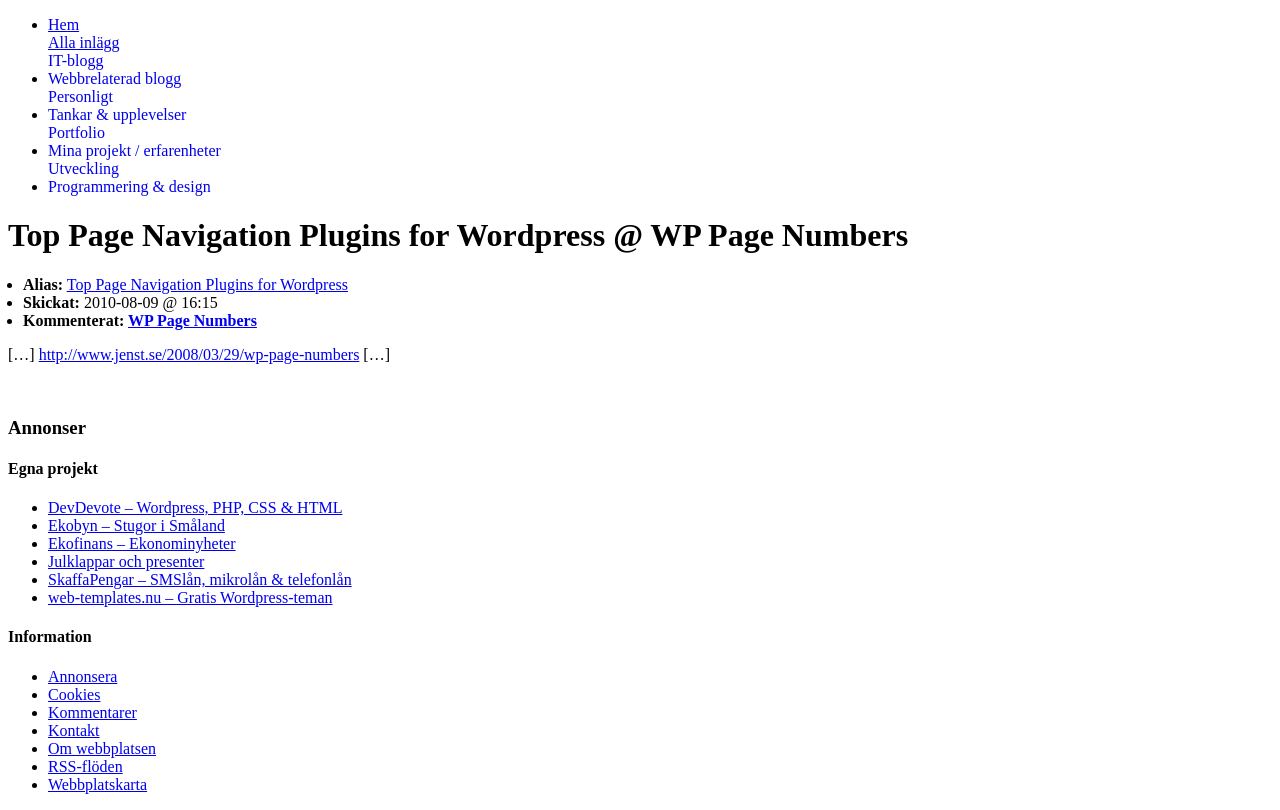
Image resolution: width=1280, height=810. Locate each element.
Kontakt (74, 730)
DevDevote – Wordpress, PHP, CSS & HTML (195, 507)
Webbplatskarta (97, 784)
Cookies (74, 694)
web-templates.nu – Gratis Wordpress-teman (190, 597)
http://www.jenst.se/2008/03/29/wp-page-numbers (199, 354)
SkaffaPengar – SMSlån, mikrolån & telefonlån (200, 579)
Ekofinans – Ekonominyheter (142, 543)
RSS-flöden (85, 766)
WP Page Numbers (192, 320)
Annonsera (82, 676)
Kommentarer (92, 712)
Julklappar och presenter (126, 561)
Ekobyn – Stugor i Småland (136, 525)
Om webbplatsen (102, 748)
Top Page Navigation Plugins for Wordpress (207, 284)
